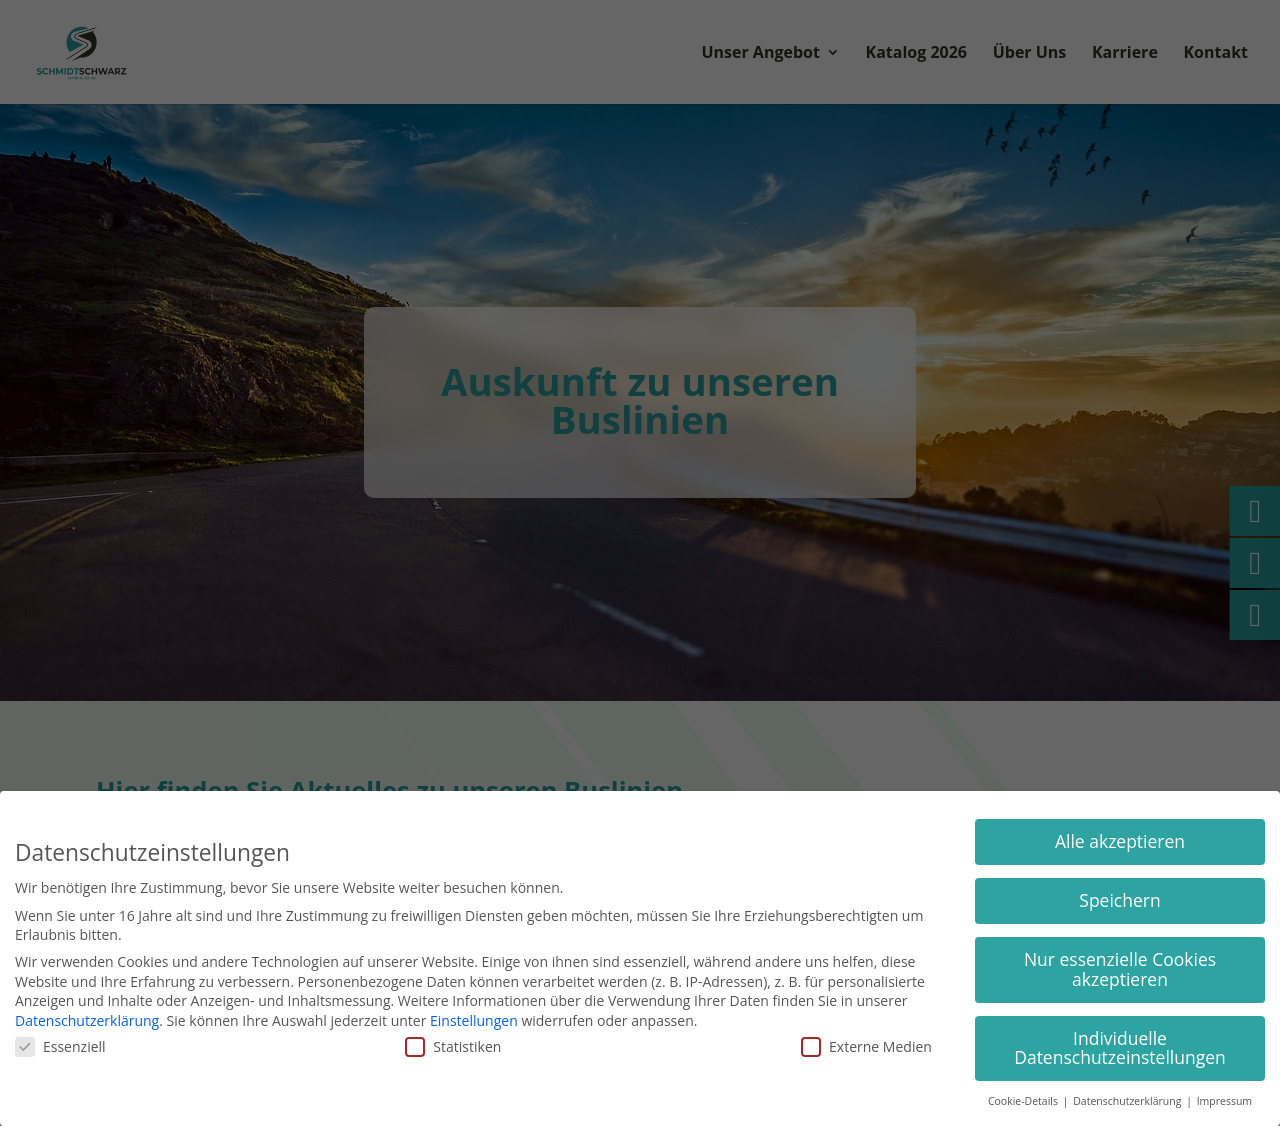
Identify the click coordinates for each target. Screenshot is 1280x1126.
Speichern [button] (1119, 900)
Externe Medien (866, 1046)
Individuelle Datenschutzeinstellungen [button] (1120, 1048)
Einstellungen (474, 1020)
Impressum (1224, 1101)
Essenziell (60, 1046)
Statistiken (453, 1046)
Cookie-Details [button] (1024, 1101)
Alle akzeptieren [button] (1120, 841)
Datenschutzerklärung (87, 1020)
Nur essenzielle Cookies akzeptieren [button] (1120, 969)
